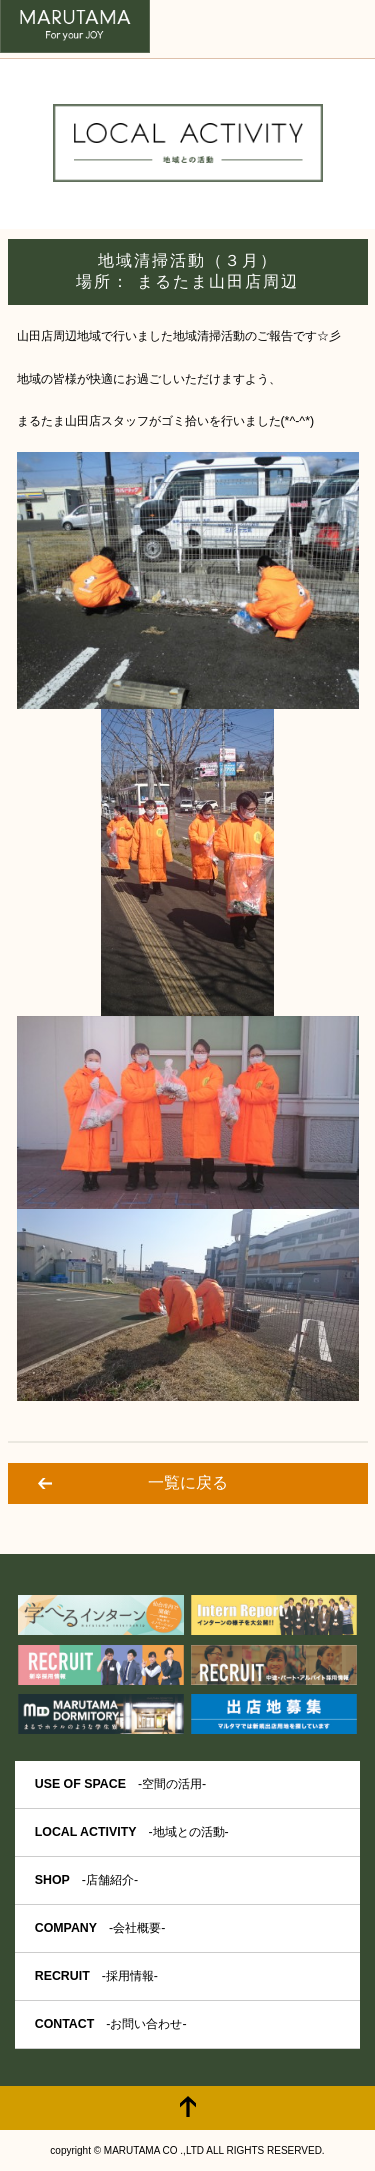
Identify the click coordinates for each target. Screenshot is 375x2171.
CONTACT (111, 2024)
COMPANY (100, 1928)
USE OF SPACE (120, 1784)
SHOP (86, 1880)
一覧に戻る (188, 1482)
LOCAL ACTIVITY (132, 1832)
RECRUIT (96, 1976)
